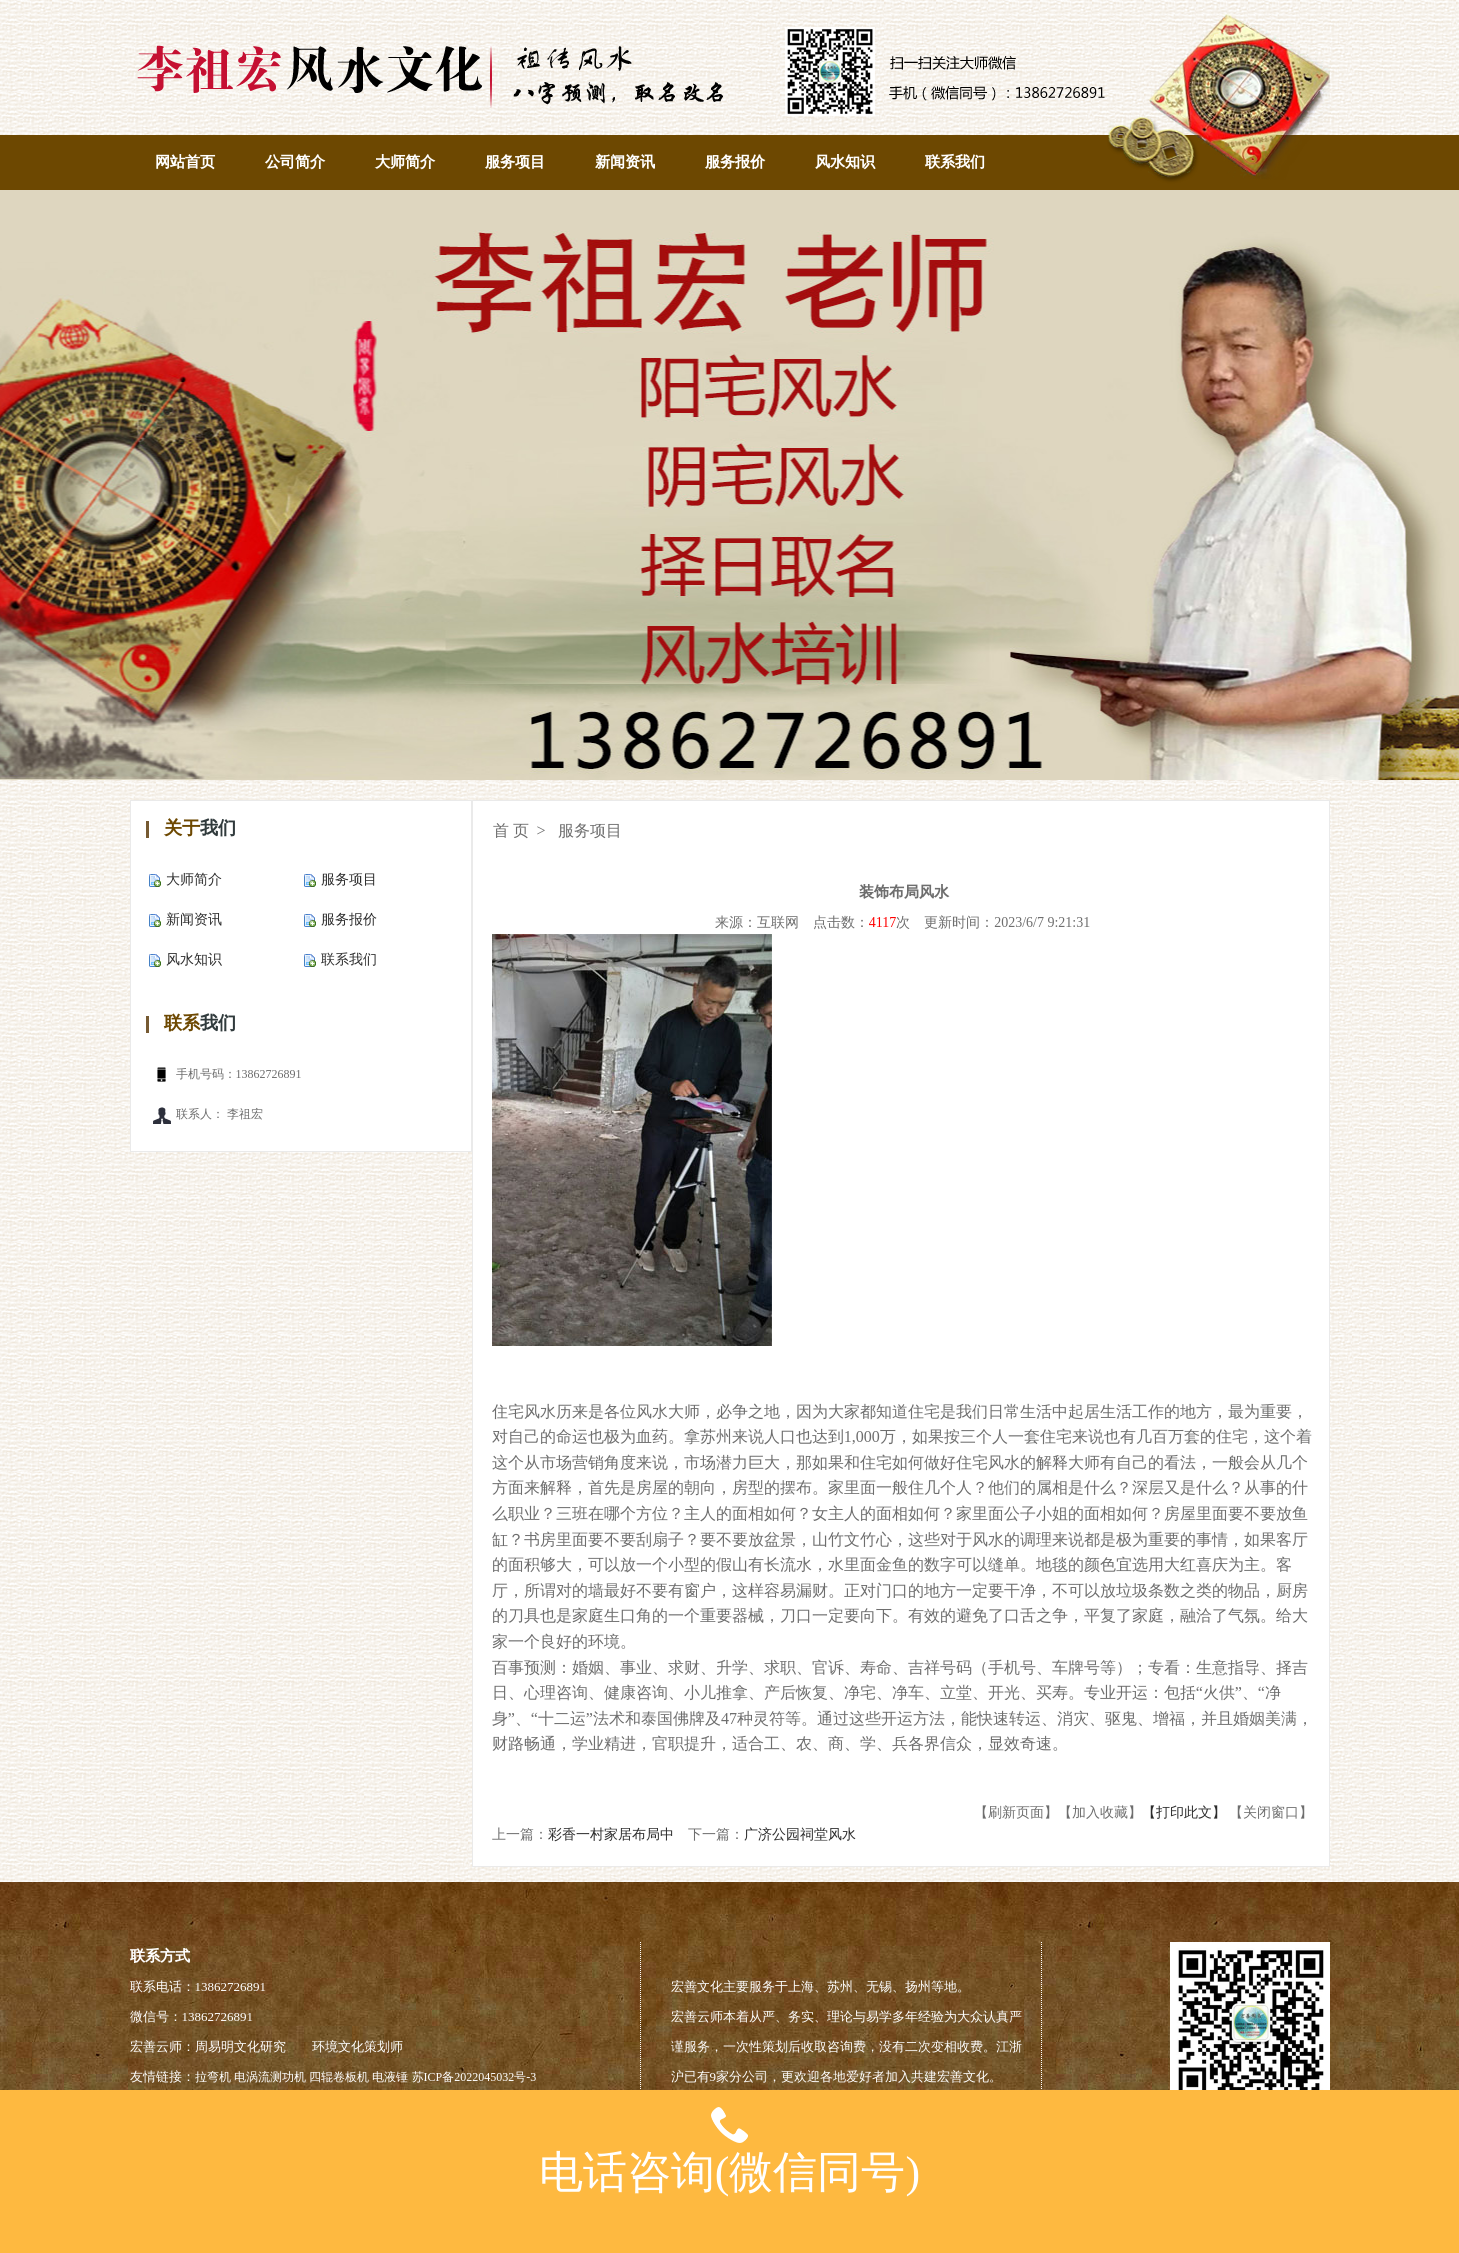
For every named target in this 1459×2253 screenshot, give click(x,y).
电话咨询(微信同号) (729, 2143)
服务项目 (515, 162)
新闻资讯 (625, 162)
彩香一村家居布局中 (611, 1834)
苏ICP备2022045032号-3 (474, 2077)
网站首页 (185, 162)
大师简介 (405, 162)
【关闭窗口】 (1271, 1812)
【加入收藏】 (1100, 1812)
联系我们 (955, 162)
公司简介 (295, 162)
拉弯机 (213, 2077)
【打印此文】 (1184, 1812)
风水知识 (845, 162)
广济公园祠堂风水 (800, 1834)
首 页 (511, 830)
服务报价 (735, 162)
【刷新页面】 (1016, 1812)
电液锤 (390, 2077)
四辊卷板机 (339, 2077)
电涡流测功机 (270, 2077)
